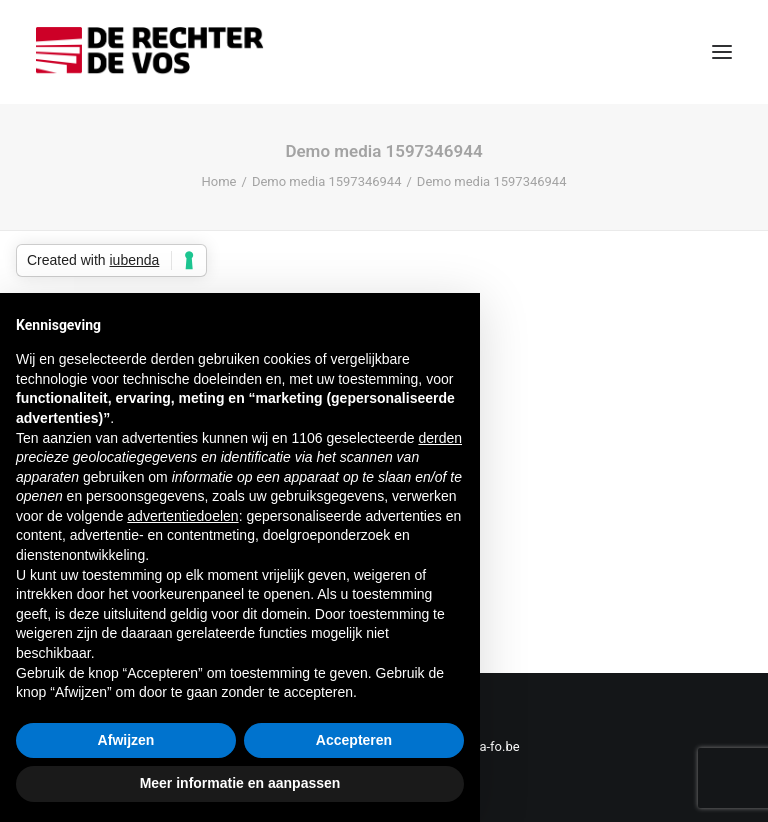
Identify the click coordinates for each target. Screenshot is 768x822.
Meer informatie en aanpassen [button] (240, 783)
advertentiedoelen (182, 516)
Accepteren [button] (354, 740)
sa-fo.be (496, 746)
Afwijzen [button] (126, 740)
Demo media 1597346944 (327, 181)
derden (440, 438)
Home (219, 181)
